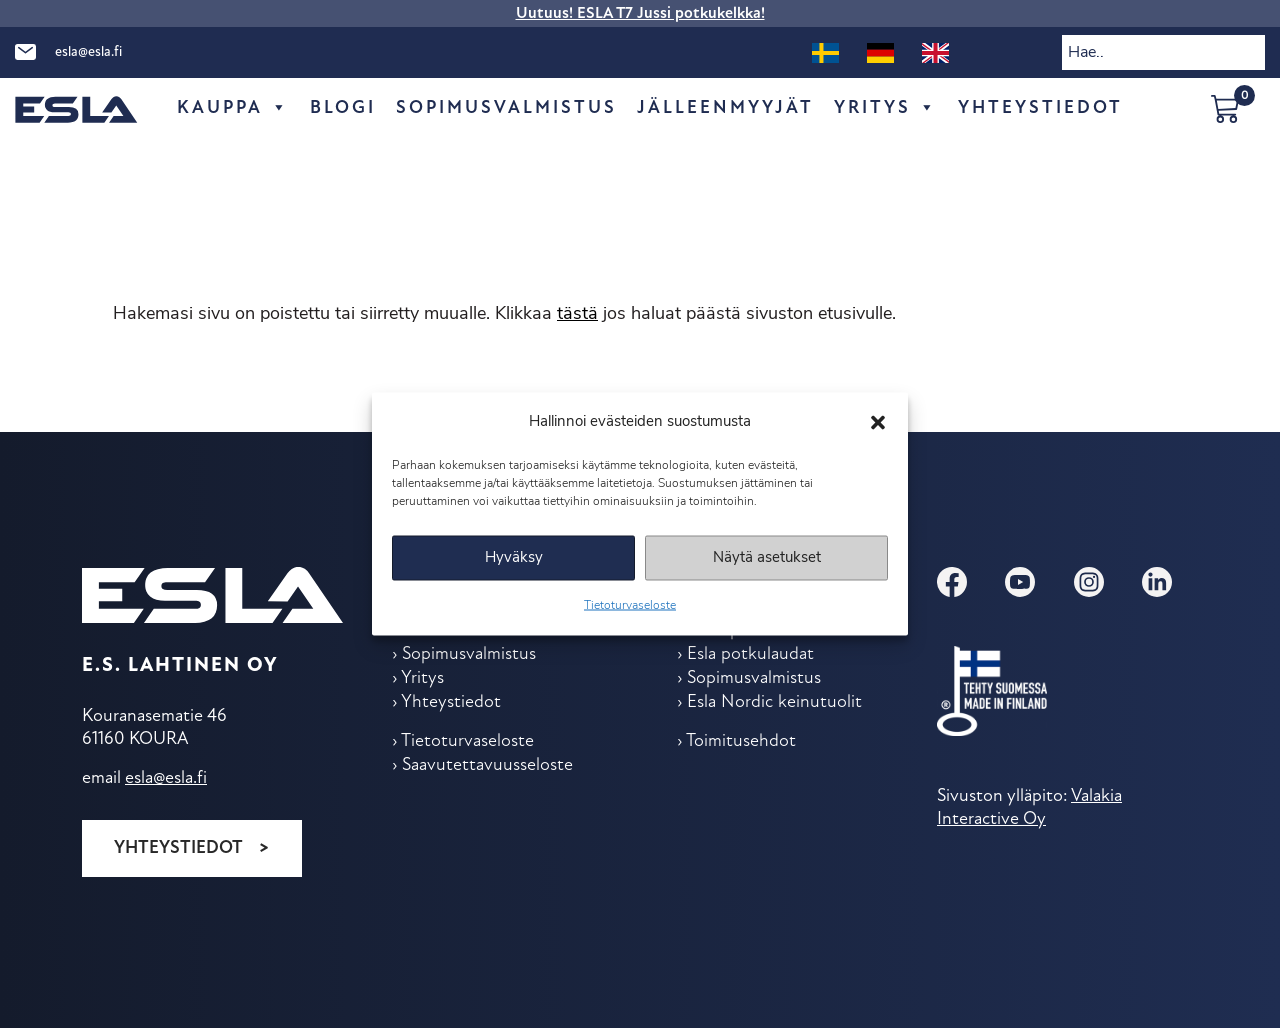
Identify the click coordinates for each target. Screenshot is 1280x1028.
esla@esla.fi (88, 52)
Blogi (343, 108)
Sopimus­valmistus (506, 108)
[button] (878, 422)
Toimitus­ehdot (741, 741)
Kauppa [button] (233, 109)
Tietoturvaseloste (630, 606)
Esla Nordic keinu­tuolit (774, 702)
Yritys (886, 109)
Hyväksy (514, 557)
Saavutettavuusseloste (487, 765)
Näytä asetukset (767, 557)
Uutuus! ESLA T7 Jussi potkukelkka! (640, 14)
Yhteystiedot (178, 848)
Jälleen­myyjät (725, 108)
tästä (577, 314)
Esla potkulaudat (750, 654)
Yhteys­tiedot (1040, 108)
